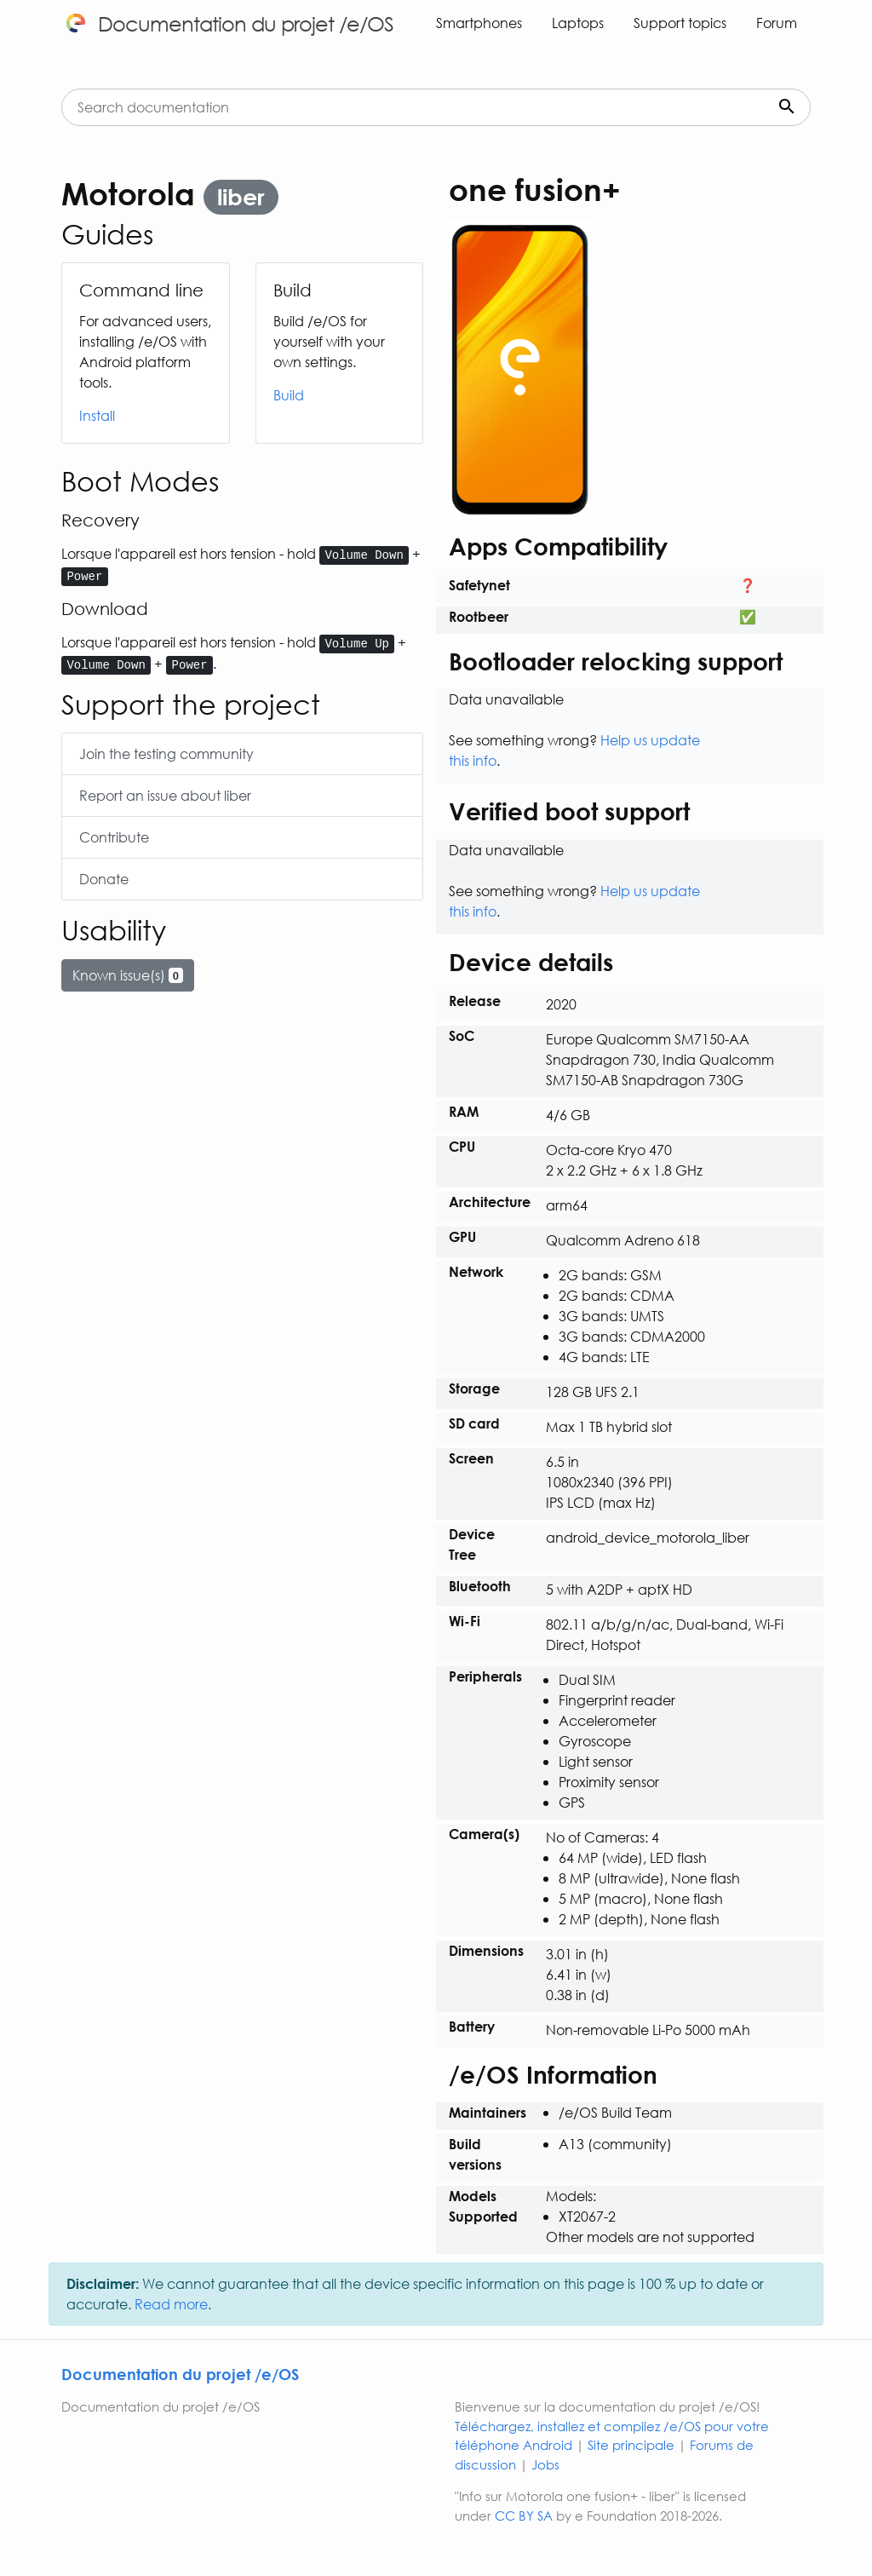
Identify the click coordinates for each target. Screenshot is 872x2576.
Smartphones (479, 23)
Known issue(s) (127, 975)
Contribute (114, 837)
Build (288, 395)
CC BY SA (524, 2515)
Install (97, 415)
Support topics (680, 23)
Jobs (545, 2464)
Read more (171, 2304)
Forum (776, 23)
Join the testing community (166, 753)
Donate (104, 879)
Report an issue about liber (165, 795)
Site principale (631, 2444)
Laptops (578, 23)
